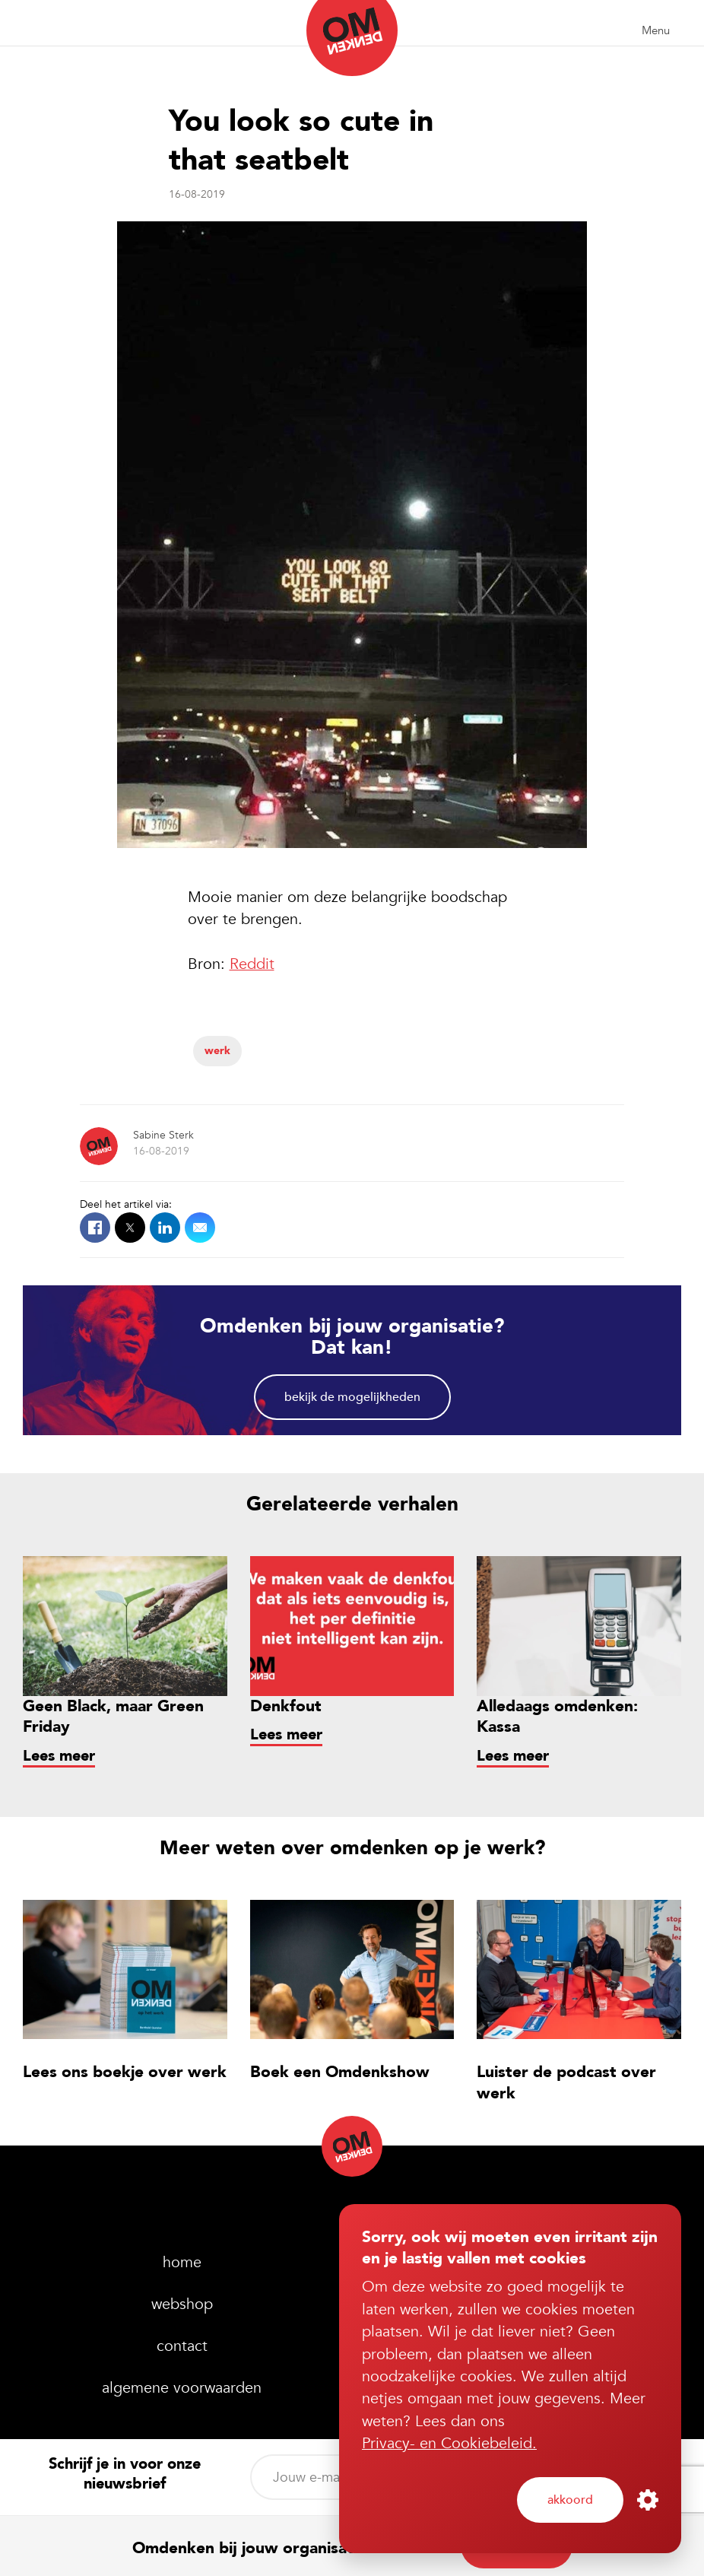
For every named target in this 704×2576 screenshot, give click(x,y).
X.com (130, 1227)
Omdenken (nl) (352, 38)
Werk (217, 1050)
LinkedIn (165, 1227)
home (182, 2262)
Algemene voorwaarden (182, 2387)
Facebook (95, 1227)
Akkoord (570, 2500)
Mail (200, 1227)
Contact (182, 2346)
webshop (182, 2304)
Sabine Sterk (163, 1135)
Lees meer (59, 1755)
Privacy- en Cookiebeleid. (449, 2443)
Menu (656, 30)
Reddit (252, 964)
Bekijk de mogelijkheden (352, 1397)
